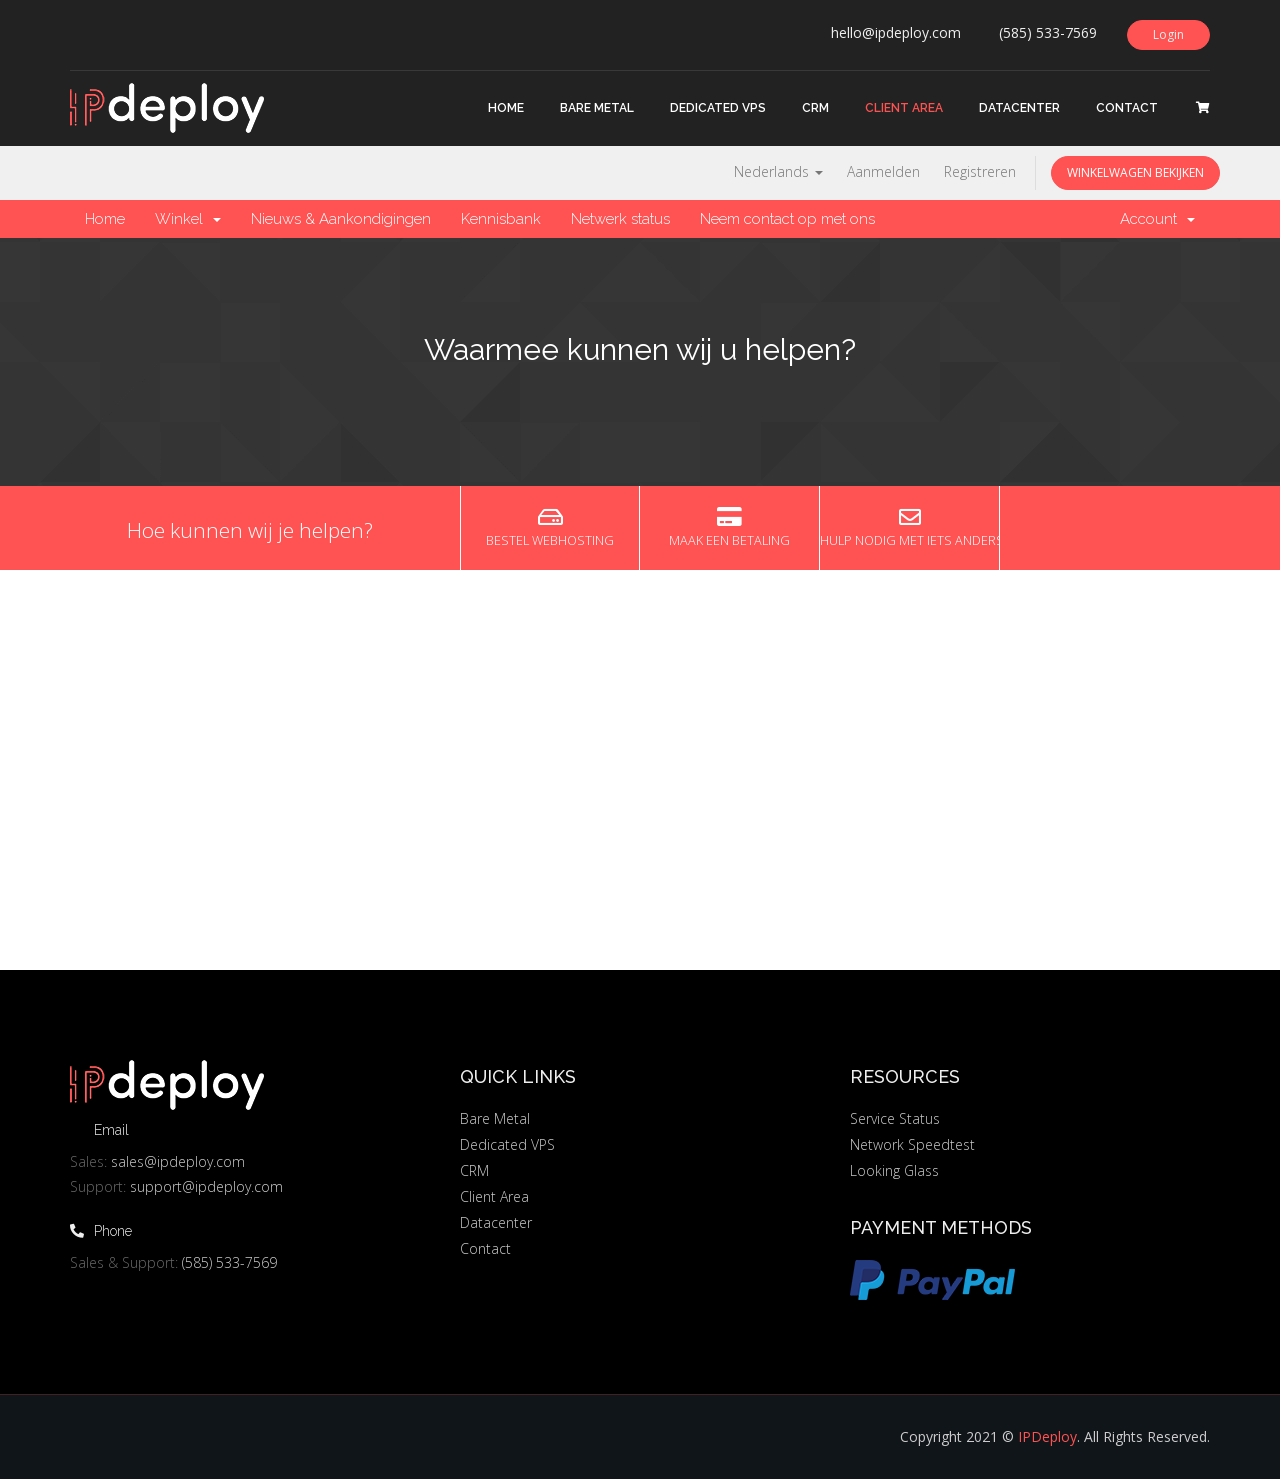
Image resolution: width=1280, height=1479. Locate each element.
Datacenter (1019, 108)
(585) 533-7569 (229, 1262)
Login (1168, 34)
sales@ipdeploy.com (178, 1161)
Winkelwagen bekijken (1135, 172)
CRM (815, 108)
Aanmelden (883, 171)
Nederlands (778, 171)
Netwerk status (620, 219)
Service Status (895, 1118)
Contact (1127, 108)
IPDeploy (1047, 1436)
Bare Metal (597, 108)
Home (506, 108)
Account (1157, 219)
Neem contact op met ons (787, 219)
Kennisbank (501, 219)
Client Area (904, 108)
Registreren (980, 171)
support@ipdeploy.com (206, 1186)
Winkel (188, 219)
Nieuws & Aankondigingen (341, 219)
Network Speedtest (912, 1144)
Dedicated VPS (718, 108)
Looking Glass (894, 1170)
